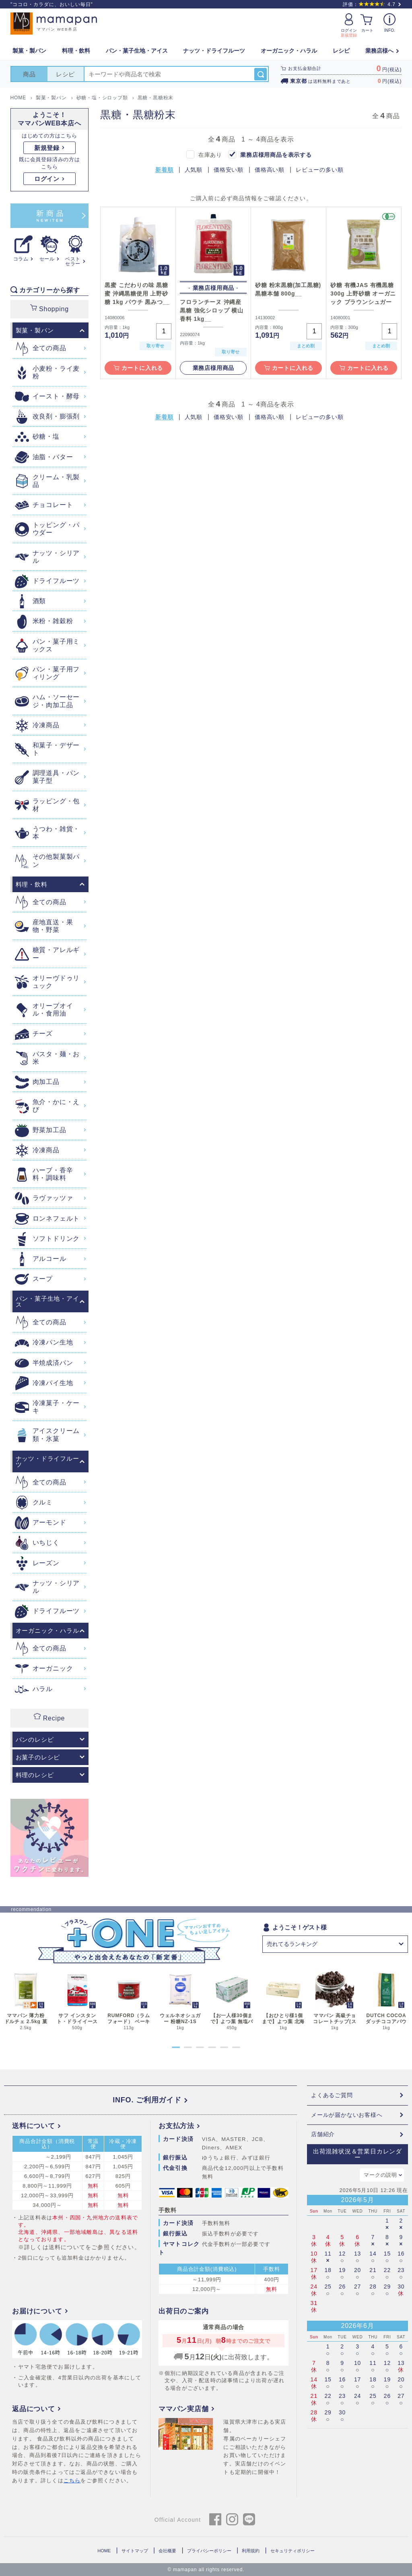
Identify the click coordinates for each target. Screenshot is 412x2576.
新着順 (164, 170)
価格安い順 (228, 170)
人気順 (193, 170)
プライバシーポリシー (209, 2550)
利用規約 (251, 2550)
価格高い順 (269, 170)
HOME (104, 2550)
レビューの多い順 (319, 170)
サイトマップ (135, 2550)
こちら (72, 2480)
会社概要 (167, 2550)
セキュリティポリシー (292, 2550)
